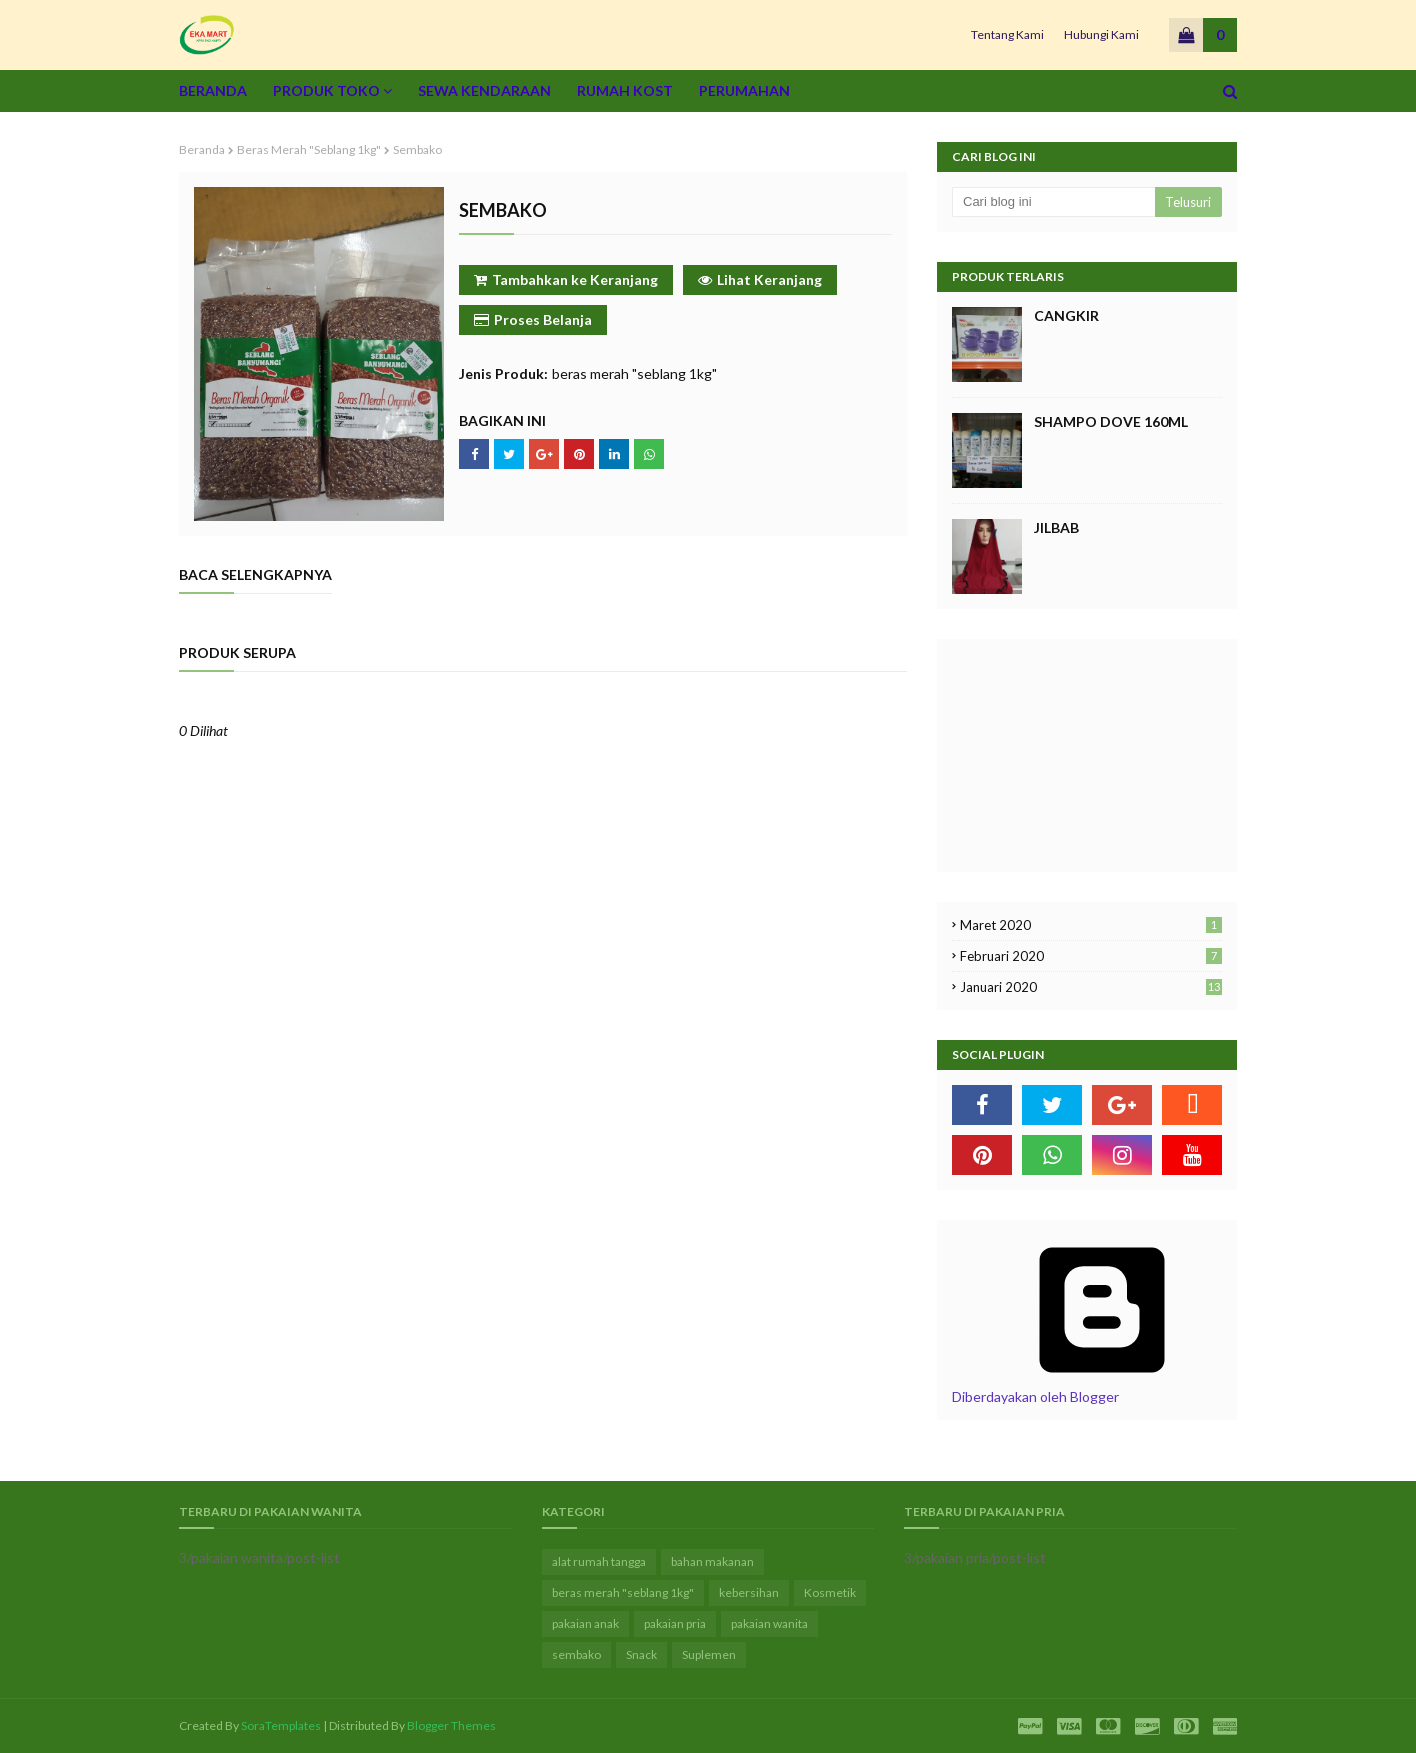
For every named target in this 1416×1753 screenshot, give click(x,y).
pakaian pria (675, 1623)
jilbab (1056, 527)
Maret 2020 (1091, 925)
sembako (576, 1654)
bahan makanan (712, 1561)
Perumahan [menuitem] (744, 90)
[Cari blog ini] (1053, 202)
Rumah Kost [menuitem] (625, 90)
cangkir (1066, 315)
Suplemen (709, 1654)
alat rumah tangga (599, 1561)
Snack (641, 1654)
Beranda (202, 149)
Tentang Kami (1007, 34)
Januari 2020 (1091, 987)
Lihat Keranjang (760, 279)
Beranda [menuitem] (213, 90)
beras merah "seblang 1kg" (309, 149)
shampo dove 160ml (1111, 421)
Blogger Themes (451, 1725)
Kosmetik (830, 1592)
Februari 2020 (1091, 956)
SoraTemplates (281, 1725)
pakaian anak (585, 1623)
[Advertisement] (1052, 754)
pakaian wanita (769, 1623)
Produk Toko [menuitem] (326, 90)
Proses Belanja (533, 319)
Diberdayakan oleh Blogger (1102, 1388)
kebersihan (749, 1592)
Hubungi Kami (1101, 34)
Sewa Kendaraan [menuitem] (484, 90)
